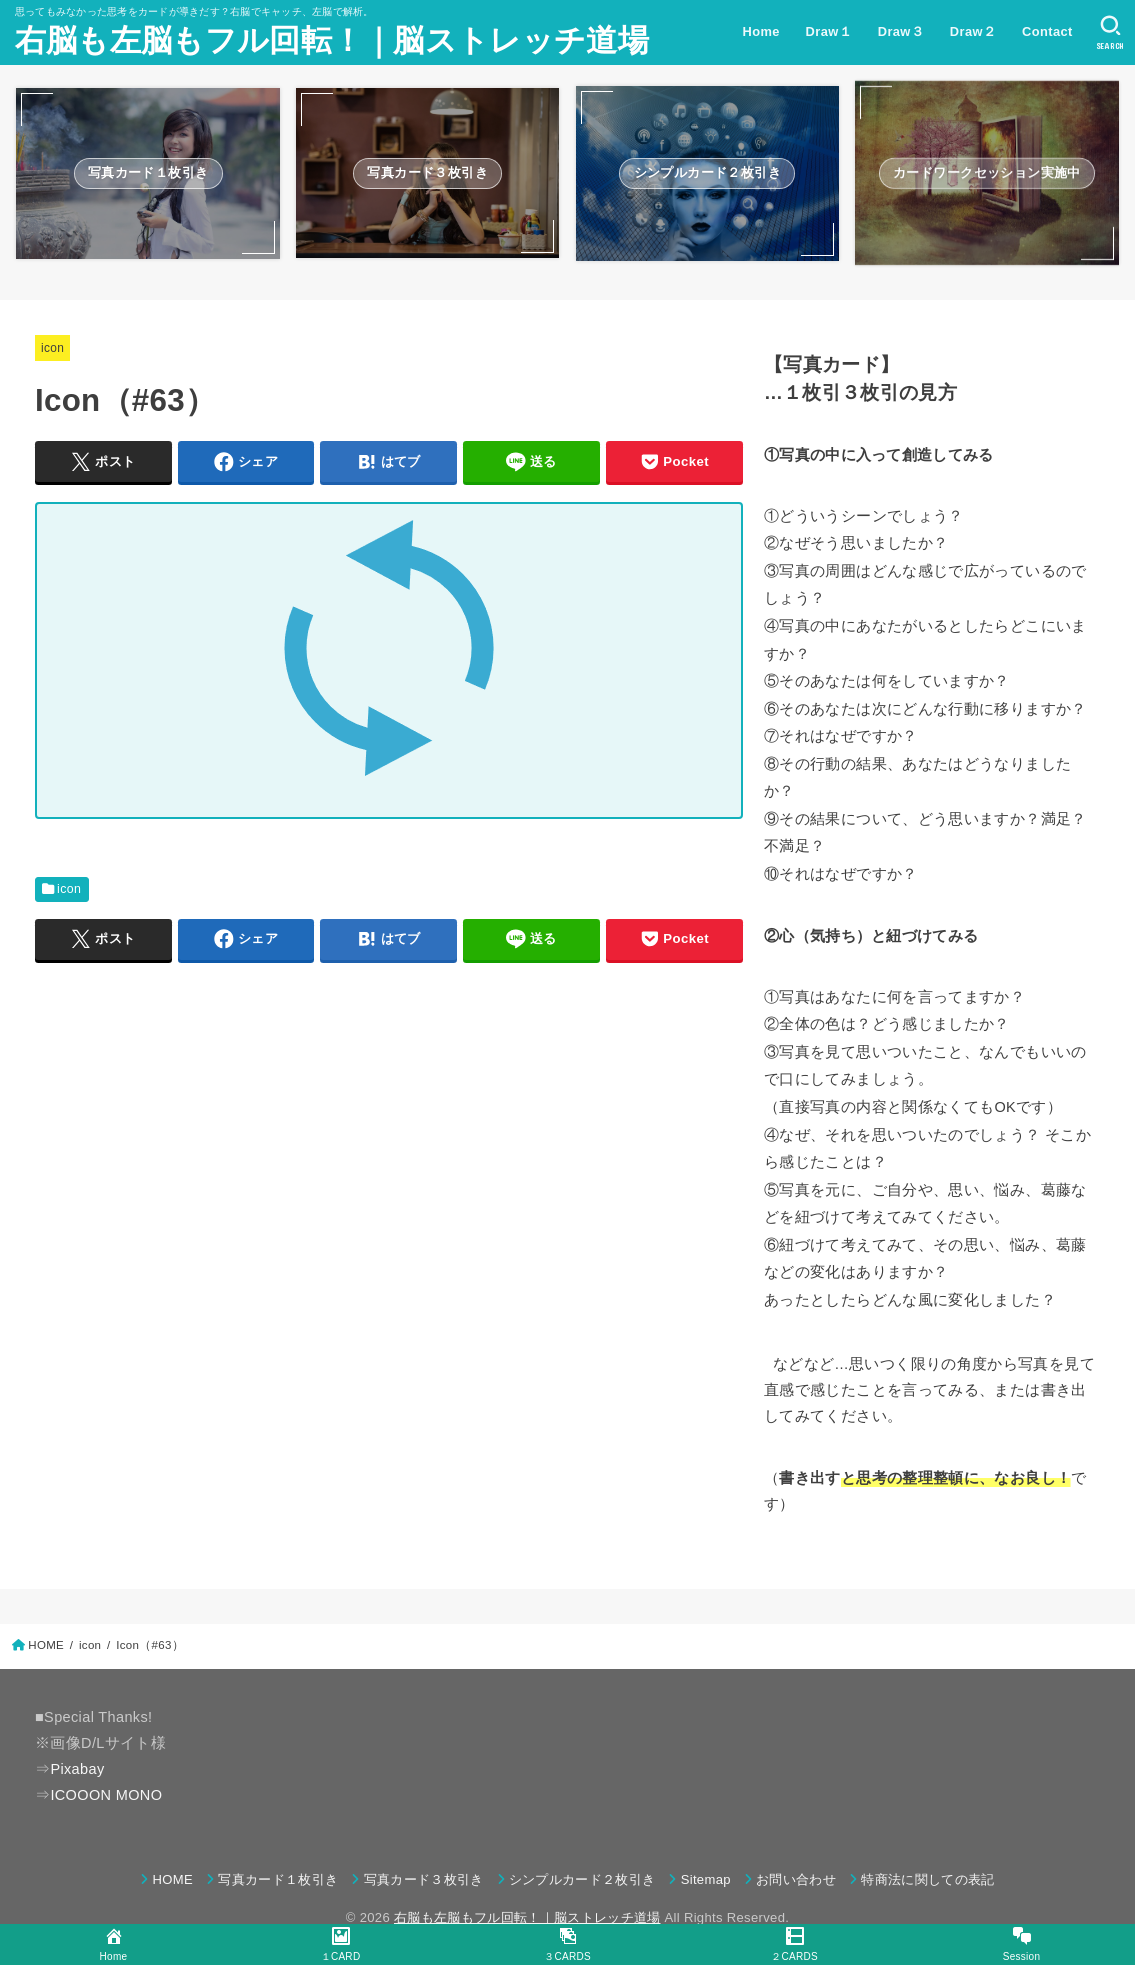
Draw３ (901, 31)
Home (761, 31)
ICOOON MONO (106, 1795)
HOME (173, 1879)
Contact (1047, 31)
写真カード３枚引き (424, 1879)
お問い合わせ (796, 1879)
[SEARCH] (1110, 33)
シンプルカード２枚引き (582, 1879)
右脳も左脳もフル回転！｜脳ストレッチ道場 (332, 40)
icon (52, 348)
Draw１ (829, 31)
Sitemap (706, 1879)
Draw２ (973, 31)
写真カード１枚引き (278, 1879)
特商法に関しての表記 (927, 1879)
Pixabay (77, 1769)
